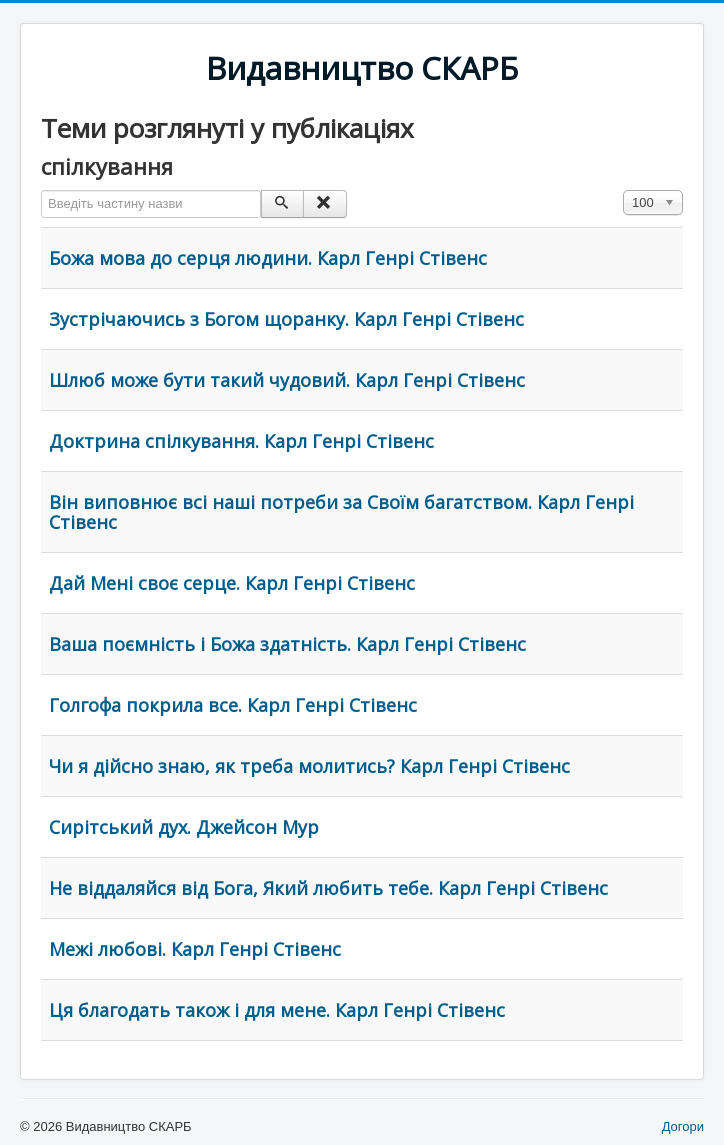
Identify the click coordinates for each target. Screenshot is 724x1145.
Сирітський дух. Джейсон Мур (184, 827)
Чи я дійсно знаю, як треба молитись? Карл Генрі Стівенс (309, 766)
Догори (683, 1126)
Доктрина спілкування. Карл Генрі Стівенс (241, 441)
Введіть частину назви (41, 190)
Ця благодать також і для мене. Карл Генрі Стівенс (277, 1010)
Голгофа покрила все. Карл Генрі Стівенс (233, 705)
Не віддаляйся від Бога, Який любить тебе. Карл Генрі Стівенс (328, 888)
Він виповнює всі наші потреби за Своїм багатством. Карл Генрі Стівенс (341, 512)
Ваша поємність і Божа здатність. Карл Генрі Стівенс (287, 644)
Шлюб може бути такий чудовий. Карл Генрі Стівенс (287, 380)
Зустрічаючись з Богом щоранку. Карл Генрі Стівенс (286, 319)
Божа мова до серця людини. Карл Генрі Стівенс (268, 258)
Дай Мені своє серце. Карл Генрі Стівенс (232, 583)
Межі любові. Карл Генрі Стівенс (195, 949)
